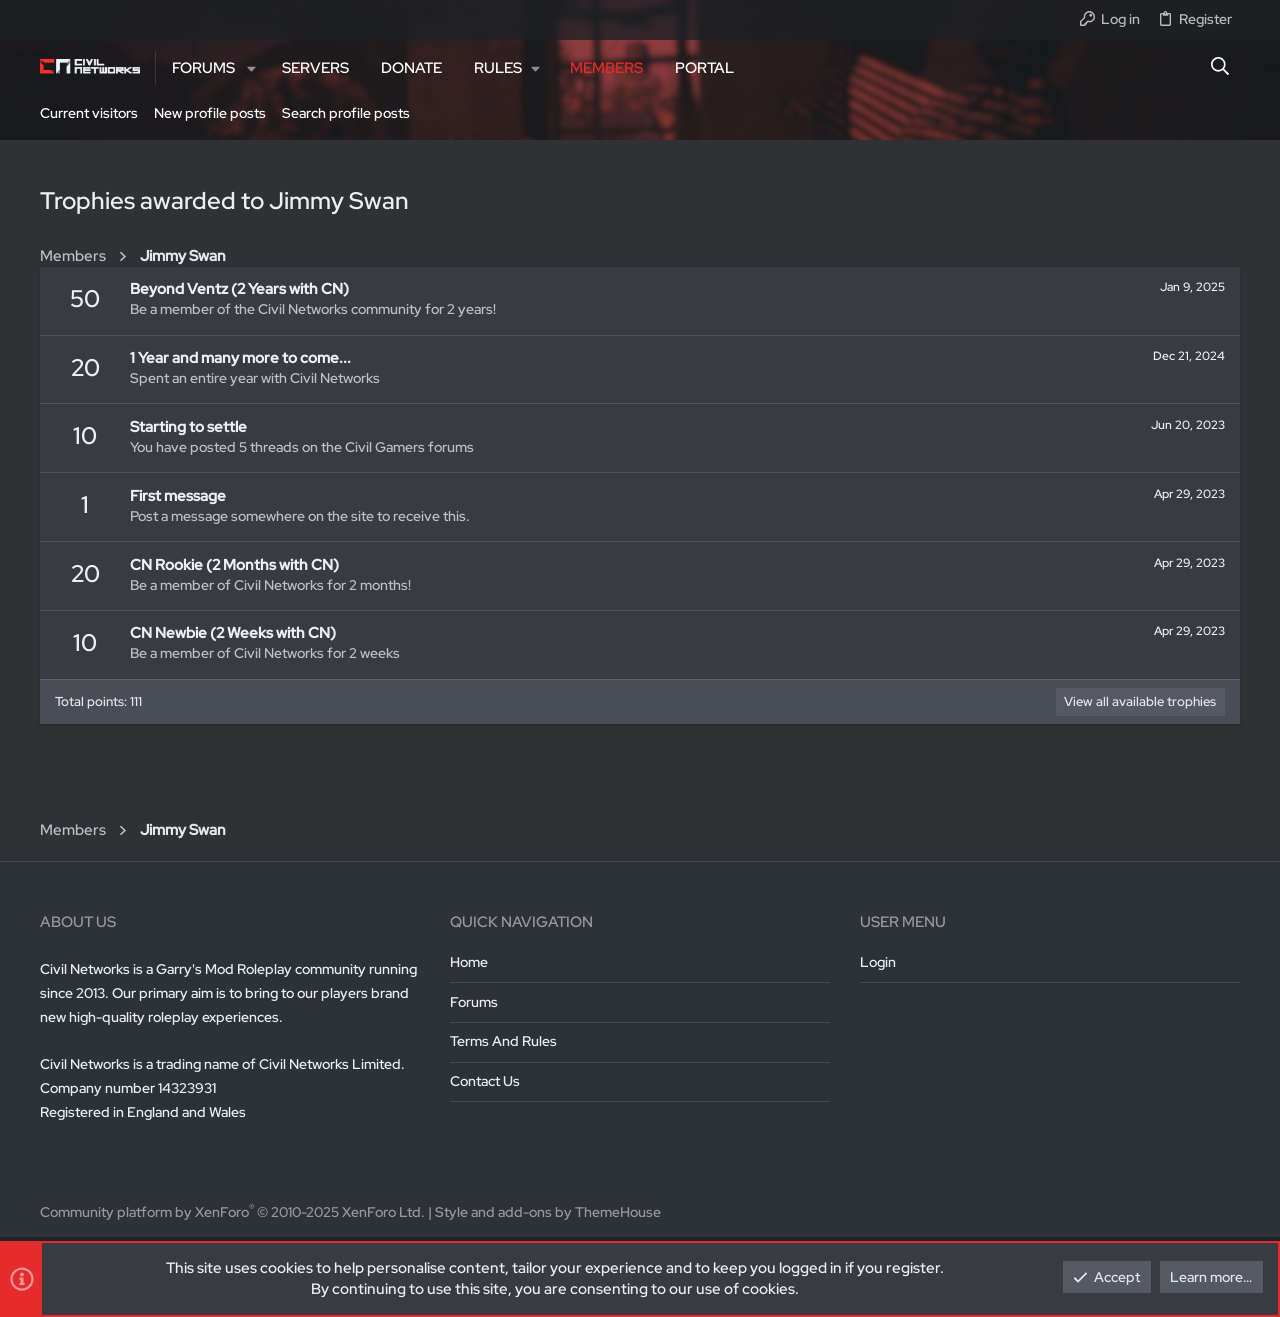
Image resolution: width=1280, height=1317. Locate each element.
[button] (251, 68)
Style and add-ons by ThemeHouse (548, 1212)
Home (469, 962)
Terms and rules (503, 1041)
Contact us (485, 1081)
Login (878, 962)
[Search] (1220, 68)
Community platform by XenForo (232, 1212)
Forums (474, 1002)
